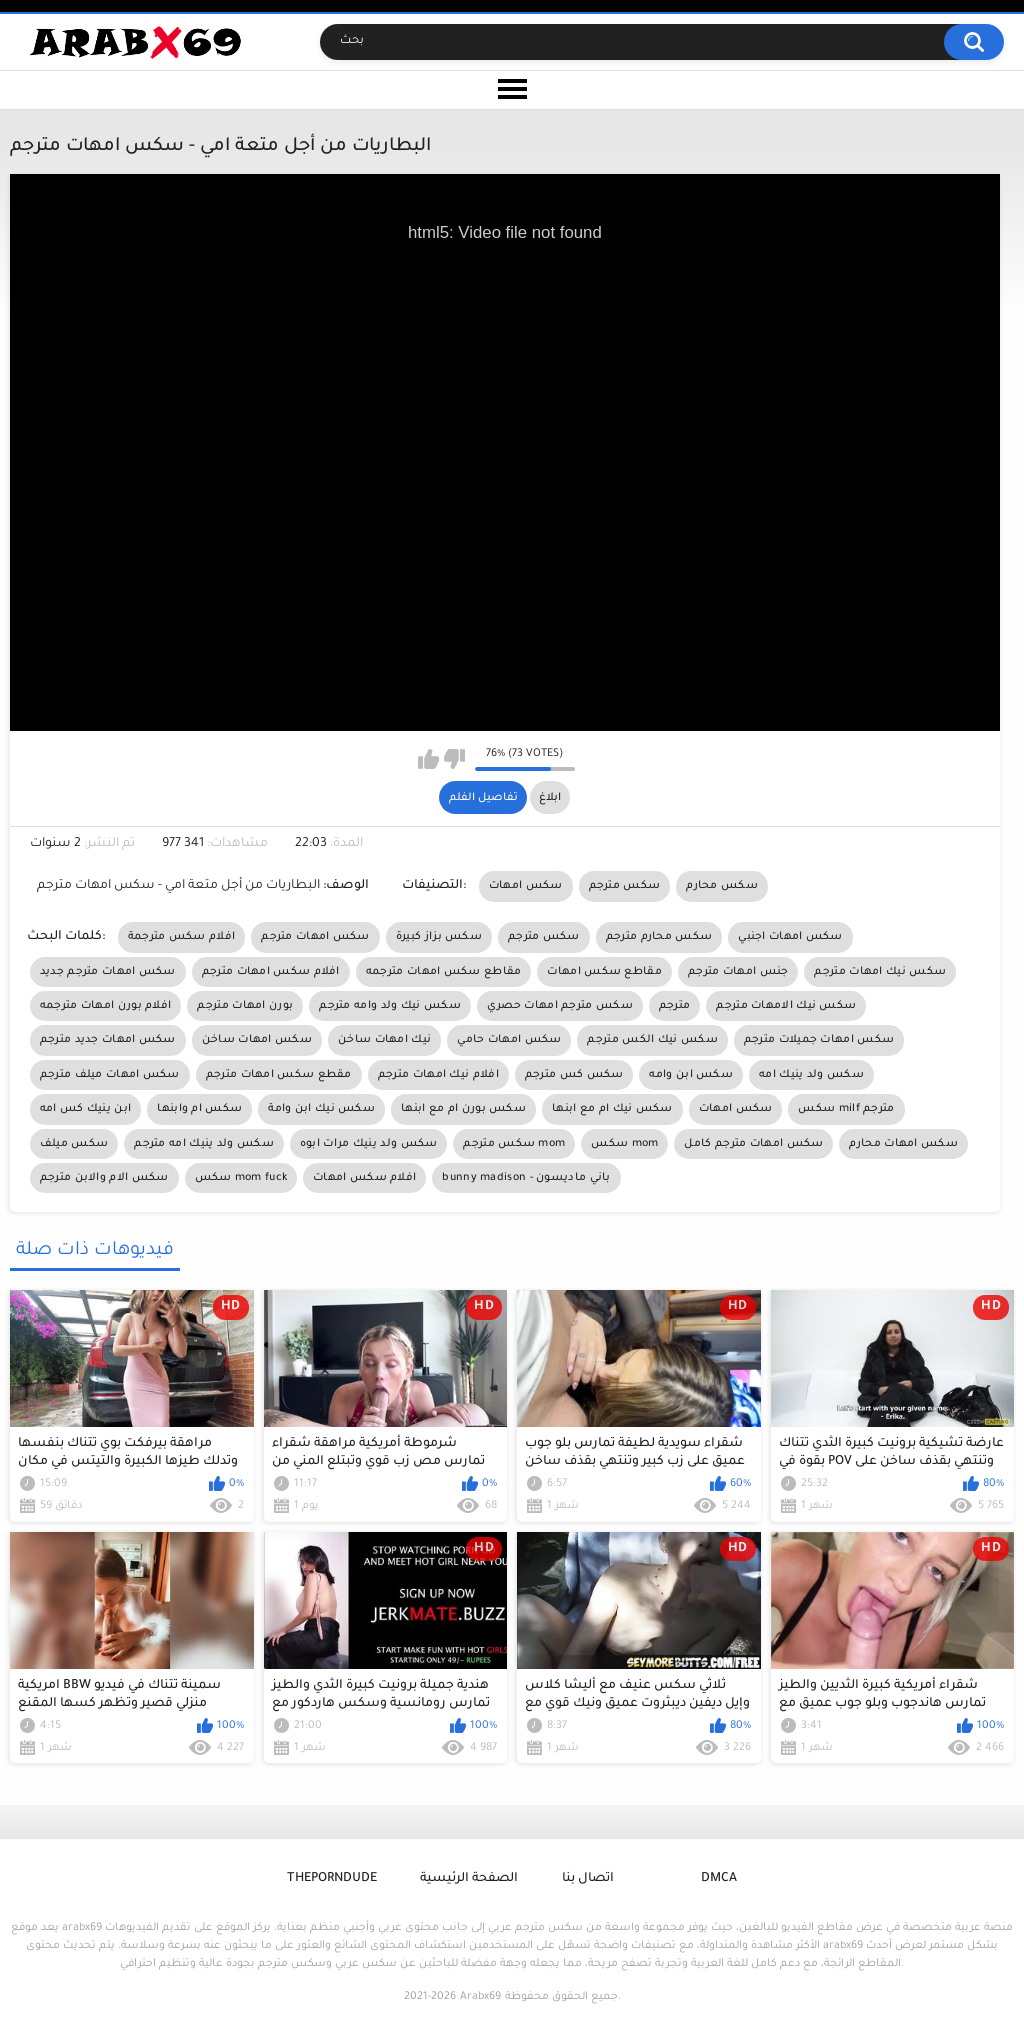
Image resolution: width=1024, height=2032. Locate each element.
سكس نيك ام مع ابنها (612, 1109)
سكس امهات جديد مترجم (108, 1040)
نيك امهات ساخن (384, 1040)
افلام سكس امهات (364, 1178)
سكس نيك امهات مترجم (880, 972)
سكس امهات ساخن (257, 1040)
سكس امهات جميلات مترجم (819, 1040)
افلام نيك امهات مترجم (438, 1075)
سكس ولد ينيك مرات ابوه (369, 1144)
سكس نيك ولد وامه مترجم (390, 1006)
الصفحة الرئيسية (469, 1879)
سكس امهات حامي (509, 1040)
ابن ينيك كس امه (86, 1109)
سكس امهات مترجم (315, 937)
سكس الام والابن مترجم (104, 1178)
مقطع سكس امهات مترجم (279, 1075)
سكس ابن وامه (691, 1075)
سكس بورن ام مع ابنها (463, 1109)
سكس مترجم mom (514, 1144)
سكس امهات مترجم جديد (108, 972)
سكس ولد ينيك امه (811, 1075)
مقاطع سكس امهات (604, 972)
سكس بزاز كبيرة (439, 937)
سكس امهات (526, 886)
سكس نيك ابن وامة (321, 1109)
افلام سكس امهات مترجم (271, 972)
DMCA (719, 1879)
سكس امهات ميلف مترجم (110, 1075)
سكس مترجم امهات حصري (560, 1006)
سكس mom (624, 1144)
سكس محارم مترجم (659, 937)
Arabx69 (480, 1997)
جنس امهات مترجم (738, 972)
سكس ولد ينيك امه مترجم (204, 1144)
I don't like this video (454, 759)
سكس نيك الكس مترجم (652, 1040)
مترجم (675, 1006)
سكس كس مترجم (574, 1075)
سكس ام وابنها (199, 1109)
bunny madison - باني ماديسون (526, 1178)
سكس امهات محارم (903, 1144)
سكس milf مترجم (846, 1109)
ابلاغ (550, 798)
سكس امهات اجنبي (790, 937)
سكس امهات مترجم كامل (753, 1144)
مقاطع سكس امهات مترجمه (444, 972)
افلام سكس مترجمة (182, 937)
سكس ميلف (74, 1144)
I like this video (428, 759)
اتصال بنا (588, 1879)
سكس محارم (722, 886)
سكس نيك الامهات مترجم (786, 1006)
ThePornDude (332, 1879)
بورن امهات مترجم (245, 1006)
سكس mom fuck (241, 1178)
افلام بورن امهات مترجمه (106, 1006)
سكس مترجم (625, 886)
